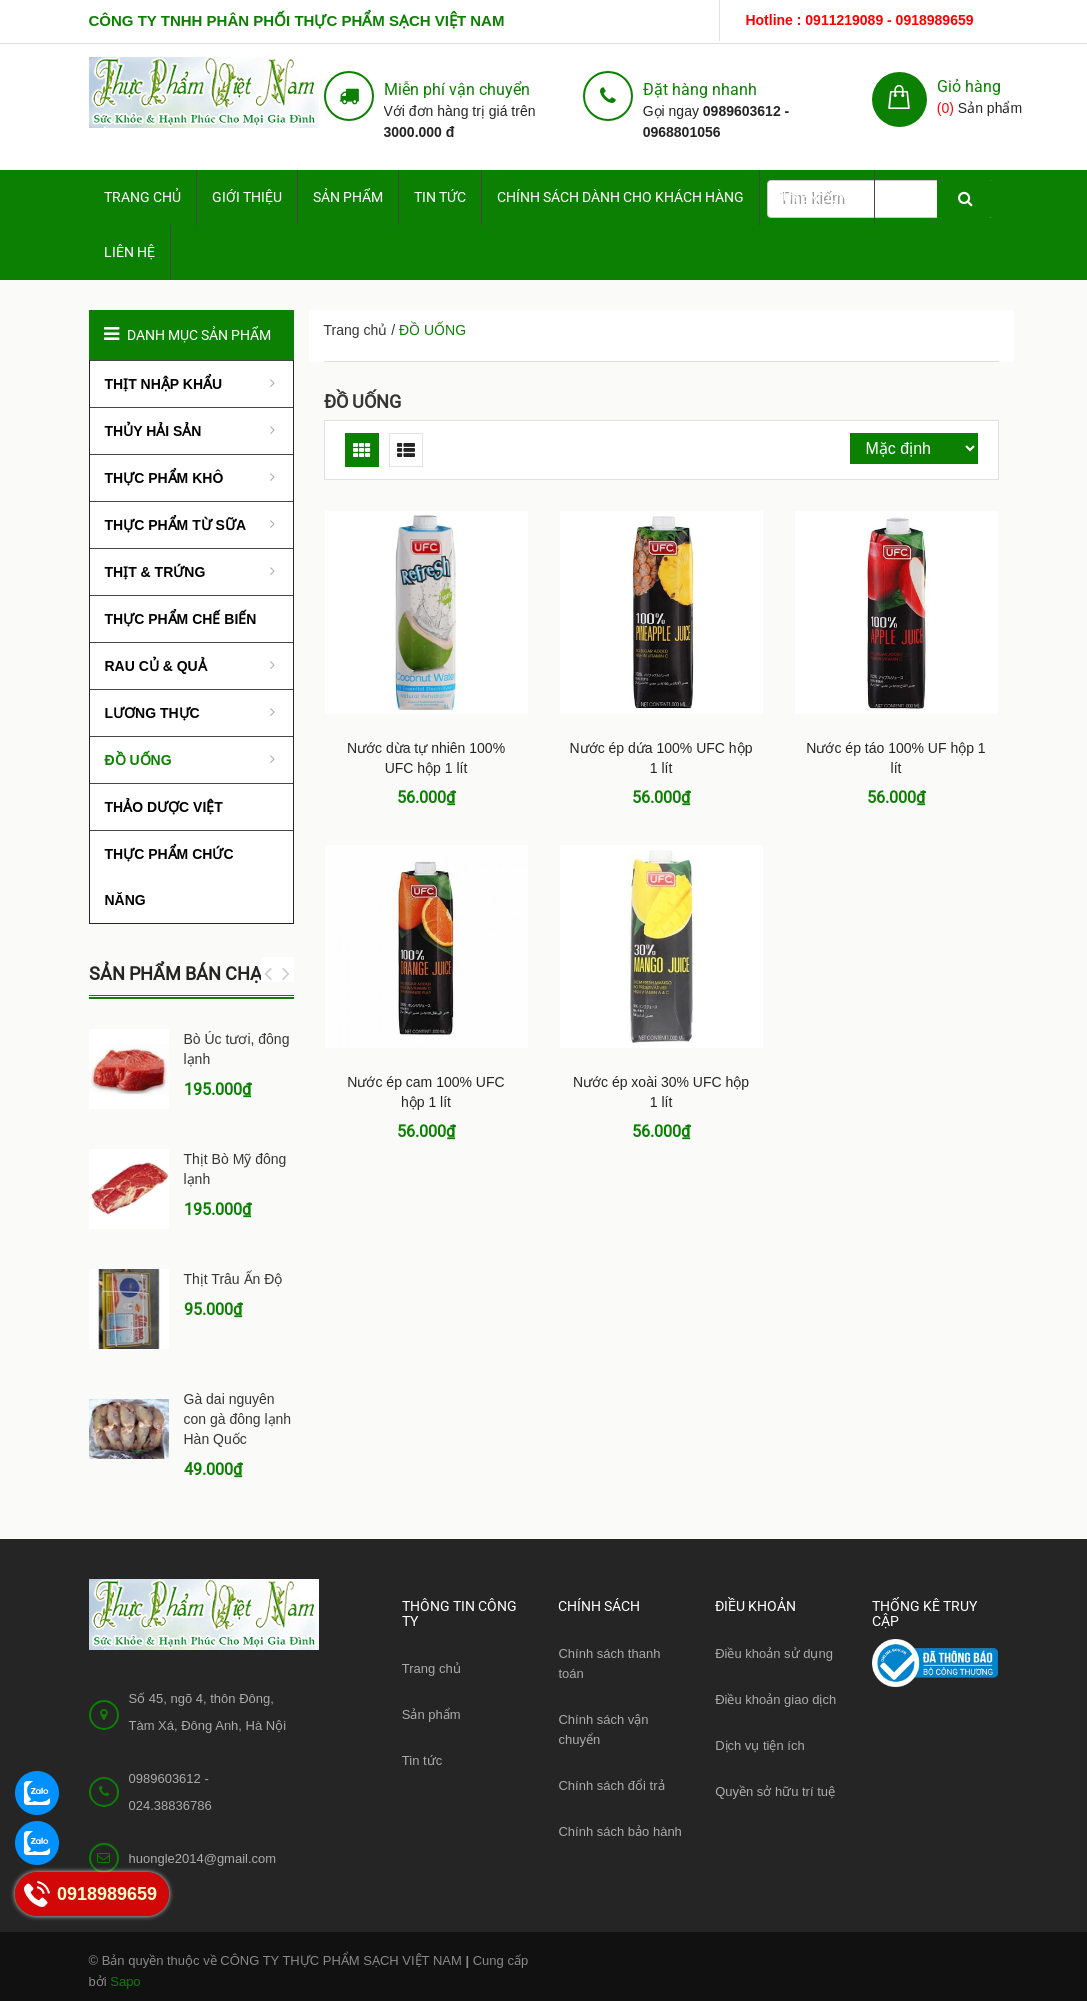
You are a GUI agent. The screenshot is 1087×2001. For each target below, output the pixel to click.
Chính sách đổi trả (611, 1785)
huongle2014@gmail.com (203, 1858)
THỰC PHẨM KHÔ (164, 478)
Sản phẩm (348, 197)
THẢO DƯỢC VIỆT (164, 807)
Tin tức (422, 1760)
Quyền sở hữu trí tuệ (775, 1791)
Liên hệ (129, 252)
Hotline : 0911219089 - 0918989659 (859, 20)
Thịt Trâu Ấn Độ (233, 1279)
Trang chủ (431, 1668)
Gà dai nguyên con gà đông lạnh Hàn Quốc (238, 1419)
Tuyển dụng (817, 197)
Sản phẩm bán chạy (181, 973)
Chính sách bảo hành (619, 1831)
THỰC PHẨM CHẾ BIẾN (181, 619)
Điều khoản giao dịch (775, 1699)
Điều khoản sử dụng (774, 1653)
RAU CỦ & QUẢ (156, 666)
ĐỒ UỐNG (362, 401)
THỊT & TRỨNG (155, 572)
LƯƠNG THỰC (152, 713)
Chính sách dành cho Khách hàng (620, 197)
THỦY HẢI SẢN (153, 431)
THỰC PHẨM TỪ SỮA (176, 525)
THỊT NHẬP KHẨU (164, 384)
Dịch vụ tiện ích (760, 1745)
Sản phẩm (431, 1714)
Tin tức (440, 197)
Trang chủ (142, 197)
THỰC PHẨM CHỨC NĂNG (169, 877)
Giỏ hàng (969, 86)
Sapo (125, 1981)
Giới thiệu (247, 197)
